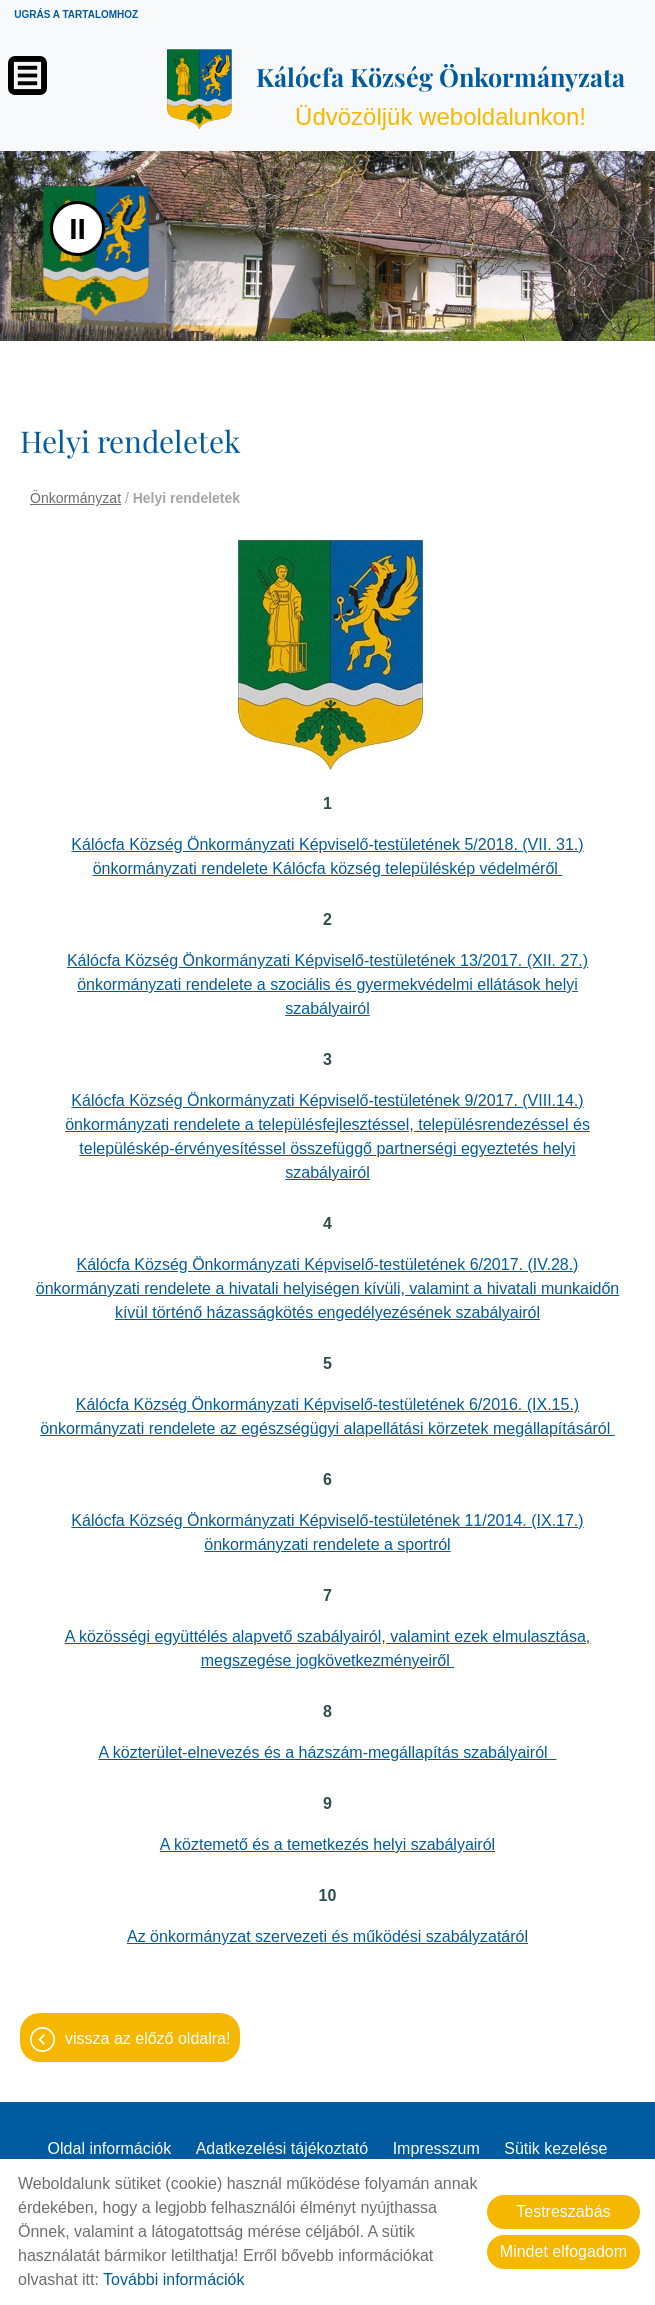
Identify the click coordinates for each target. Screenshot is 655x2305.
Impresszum (436, 2148)
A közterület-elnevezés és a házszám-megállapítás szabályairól (328, 1752)
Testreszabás (563, 2211)
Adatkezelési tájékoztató (282, 2148)
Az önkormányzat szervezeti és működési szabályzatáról (327, 1936)
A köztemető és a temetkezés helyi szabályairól (327, 1844)
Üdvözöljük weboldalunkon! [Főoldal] (440, 95)
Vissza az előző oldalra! (147, 2038)
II (77, 228)
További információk (173, 2279)
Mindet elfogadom (563, 2251)
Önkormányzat (75, 498)
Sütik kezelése (555, 2148)
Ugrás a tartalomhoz (76, 14)
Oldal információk (110, 2148)
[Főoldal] (199, 89)
